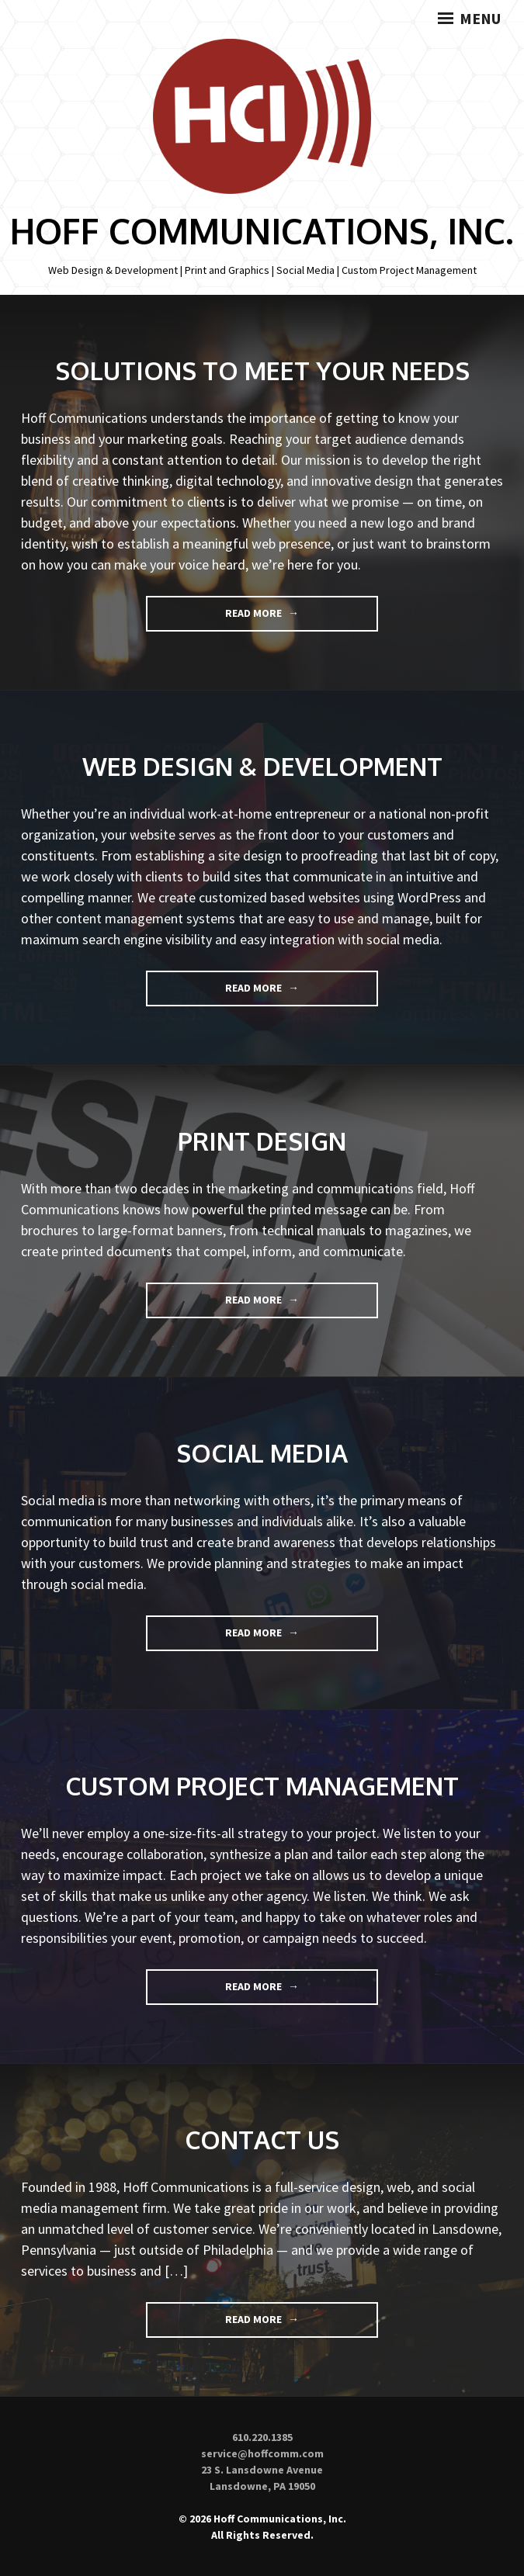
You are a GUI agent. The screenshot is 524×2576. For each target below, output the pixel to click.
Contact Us (262, 2139)
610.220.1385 (262, 2437)
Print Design (262, 1141)
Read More (282, 618)
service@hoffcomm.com (262, 2453)
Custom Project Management (262, 1786)
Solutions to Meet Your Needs (262, 370)
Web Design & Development (262, 766)
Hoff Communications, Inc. (262, 231)
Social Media (262, 1453)
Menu (469, 18)
